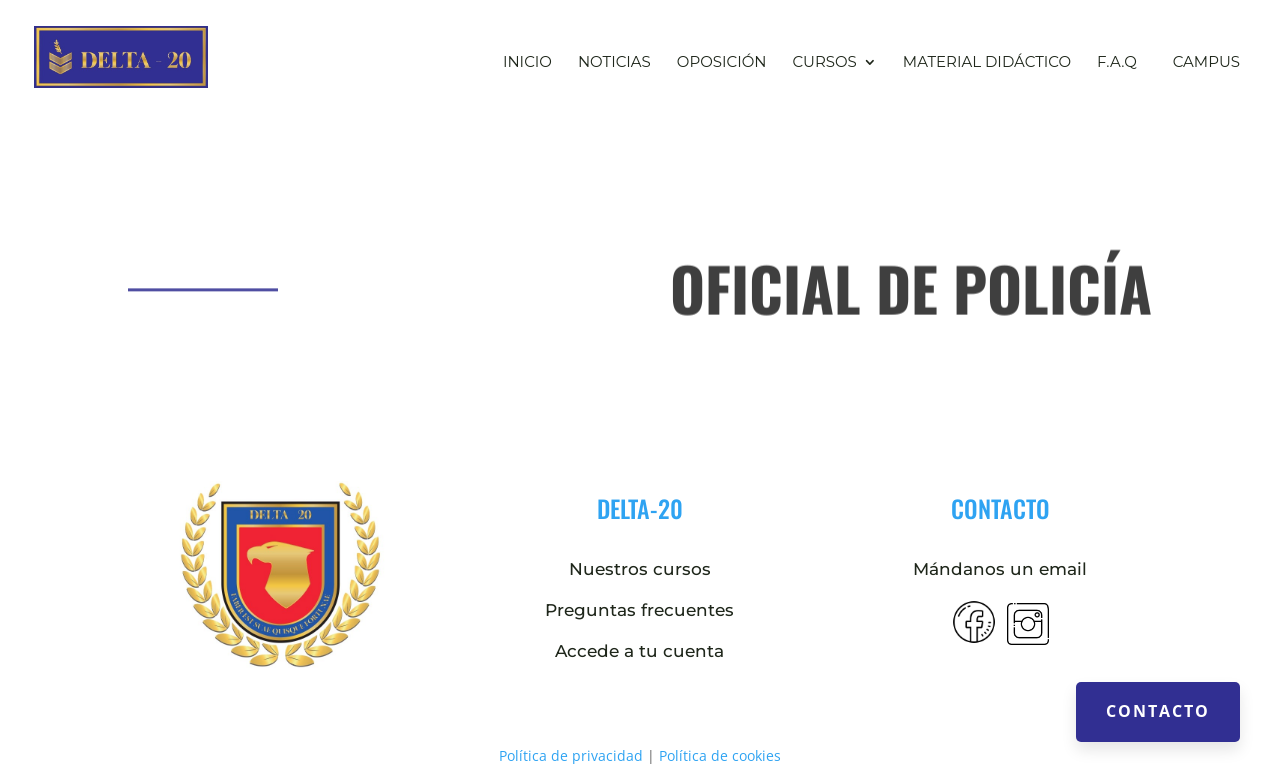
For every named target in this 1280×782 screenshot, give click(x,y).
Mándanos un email (1000, 569)
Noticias (614, 63)
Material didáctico (987, 63)
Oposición (722, 63)
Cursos (824, 63)
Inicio (527, 63)
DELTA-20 (640, 508)
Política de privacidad (571, 755)
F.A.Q (1117, 63)
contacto (1000, 508)
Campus (1206, 61)
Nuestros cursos (640, 569)
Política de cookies (720, 755)
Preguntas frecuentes (639, 610)
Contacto (1158, 711)
